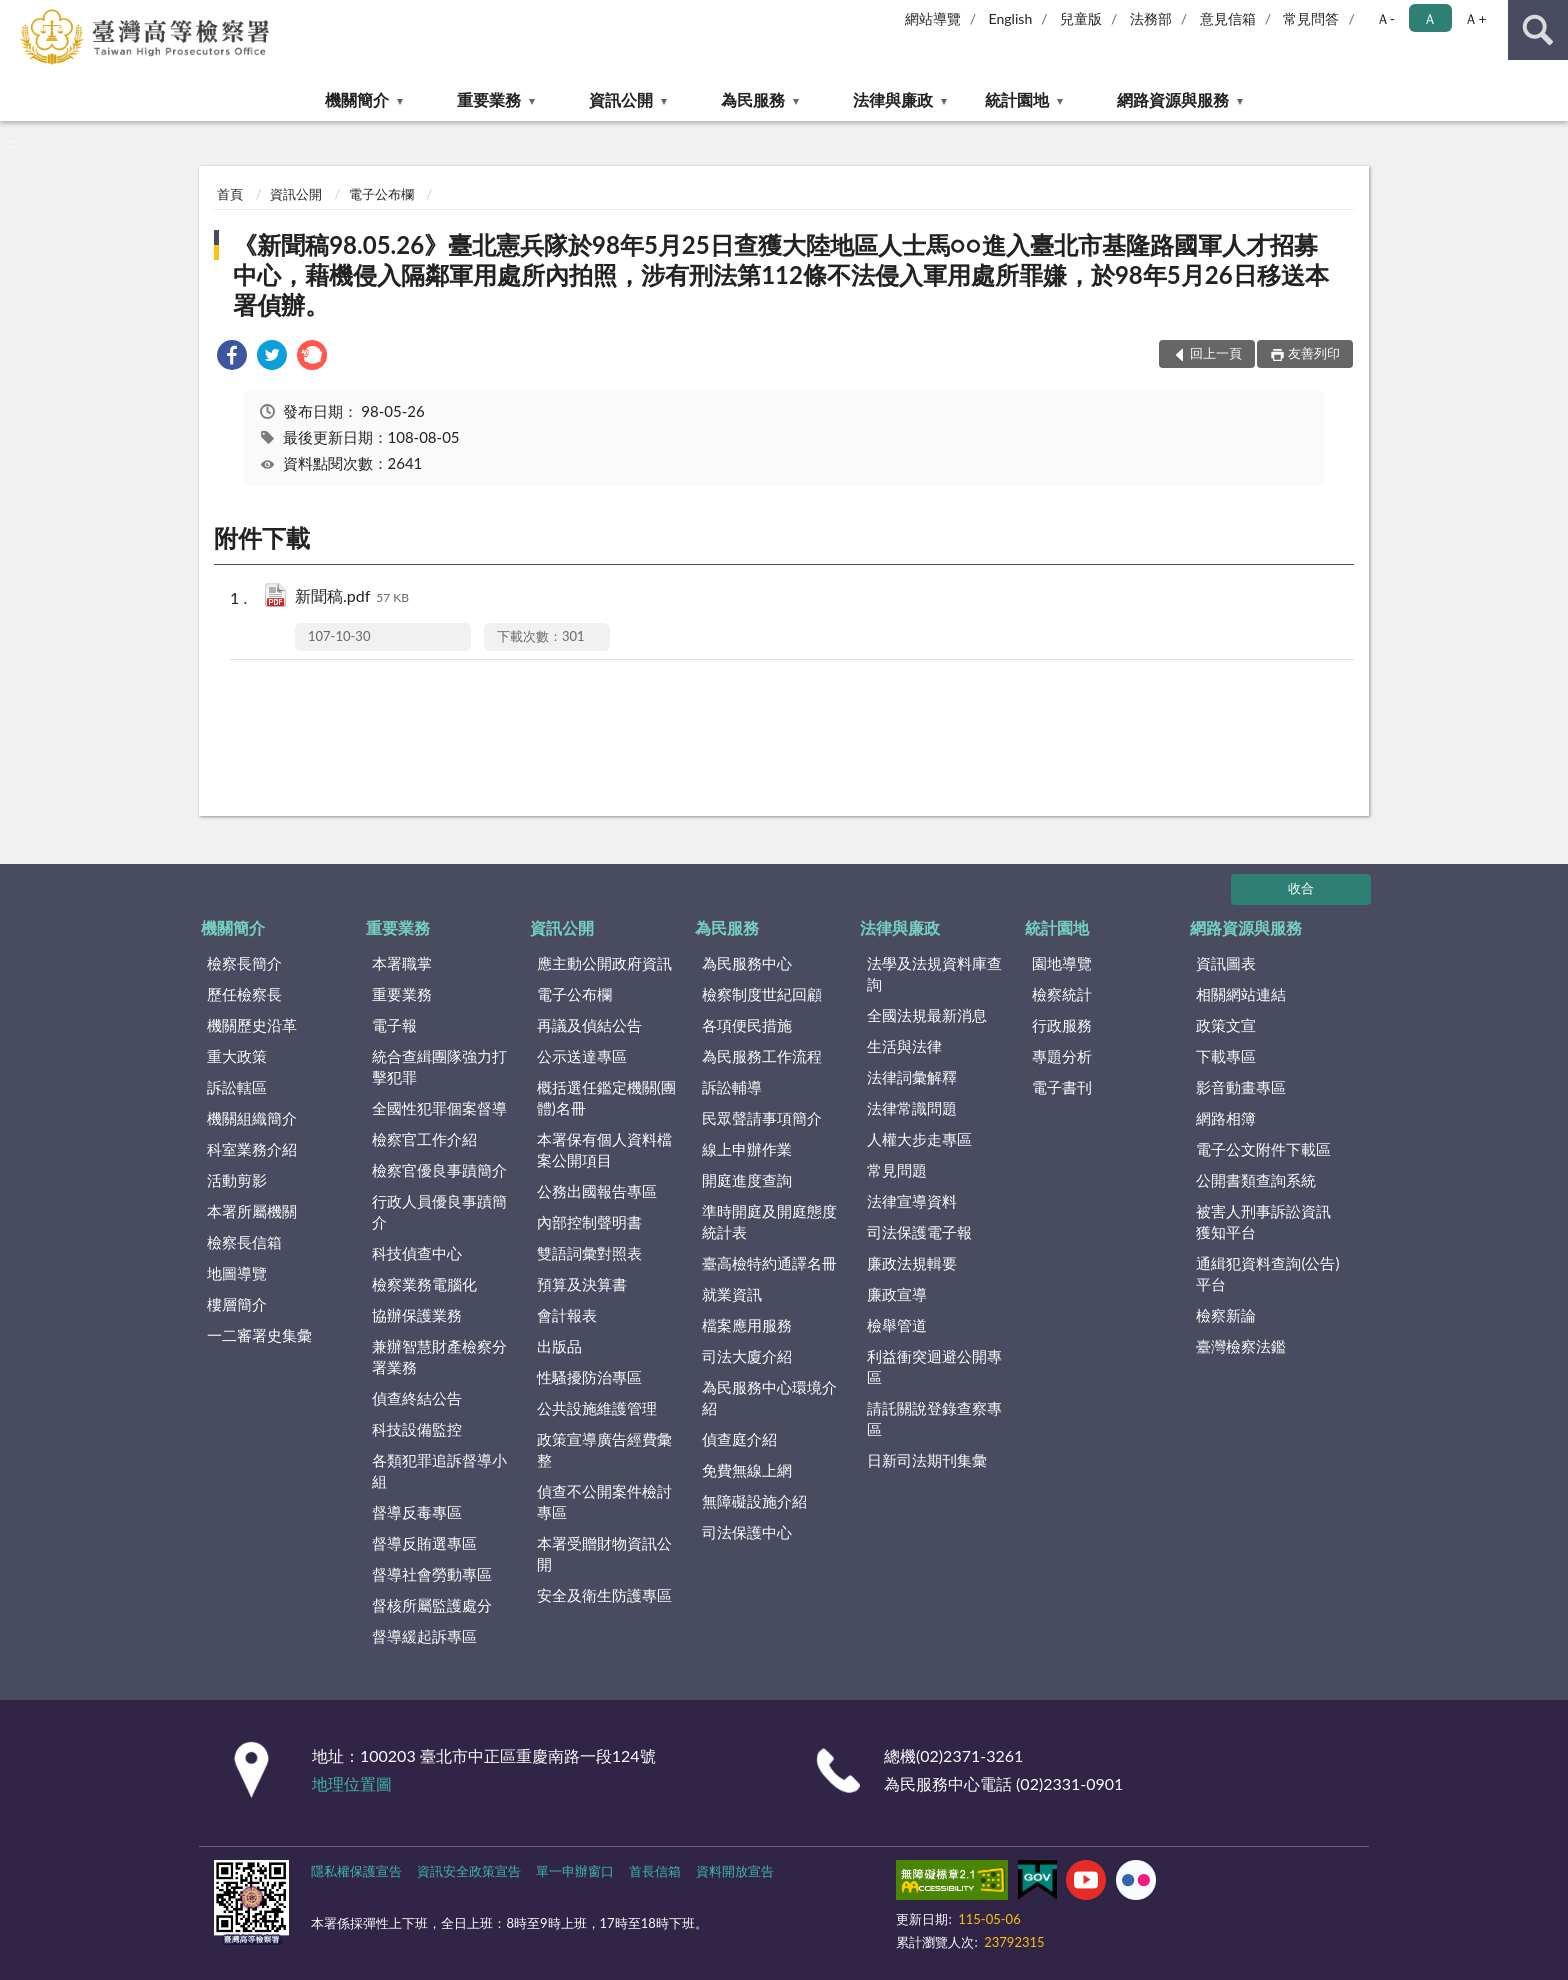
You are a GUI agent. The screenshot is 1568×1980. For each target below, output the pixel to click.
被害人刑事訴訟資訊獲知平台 (1263, 1221)
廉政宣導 (897, 1294)
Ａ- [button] (1385, 18)
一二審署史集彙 (259, 1335)
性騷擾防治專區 (589, 1377)
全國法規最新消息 (927, 1015)
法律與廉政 (893, 99)
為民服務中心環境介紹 (769, 1397)
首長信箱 (655, 1871)
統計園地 (1017, 99)
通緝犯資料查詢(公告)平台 (1267, 1273)
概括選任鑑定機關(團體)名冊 (606, 1097)
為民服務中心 (747, 963)
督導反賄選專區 (424, 1543)
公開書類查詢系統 (1256, 1180)
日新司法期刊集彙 (927, 1460)
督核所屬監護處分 (432, 1605)
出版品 (559, 1346)
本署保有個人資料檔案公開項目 (604, 1149)
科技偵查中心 (417, 1253)
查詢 (1538, 30)
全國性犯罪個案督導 (439, 1108)
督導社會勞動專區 (432, 1574)
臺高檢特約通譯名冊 (769, 1263)
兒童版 (1081, 18)
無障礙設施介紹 (754, 1501)
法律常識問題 (912, 1108)
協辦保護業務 (417, 1315)
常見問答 (1311, 18)
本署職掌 (402, 963)
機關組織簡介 (252, 1118)
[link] (232, 357)
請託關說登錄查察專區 (934, 1418)
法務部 (1151, 18)
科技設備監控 (417, 1429)
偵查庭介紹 (739, 1439)
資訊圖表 (1226, 963)
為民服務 (753, 99)
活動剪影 (237, 1180)
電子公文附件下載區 (1263, 1149)
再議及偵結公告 (589, 1025)
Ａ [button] (1430, 18)
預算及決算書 (582, 1284)
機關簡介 (357, 99)
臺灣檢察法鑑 (1241, 1346)
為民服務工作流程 (762, 1056)
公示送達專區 (582, 1056)
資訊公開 (621, 99)
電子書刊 (1062, 1087)
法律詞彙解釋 (912, 1077)
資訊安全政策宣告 (469, 1871)
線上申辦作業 (747, 1149)
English (1011, 18)
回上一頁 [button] (1216, 353)
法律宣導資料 (912, 1201)
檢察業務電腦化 (424, 1284)
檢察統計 (1062, 994)
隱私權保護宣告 (356, 1871)
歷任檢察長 (244, 994)
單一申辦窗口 (575, 1871)
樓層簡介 (237, 1304)
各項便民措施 (747, 1025)
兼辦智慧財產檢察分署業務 (439, 1356)
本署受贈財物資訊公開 (604, 1553)
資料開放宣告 (735, 1871)
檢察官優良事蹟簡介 (439, 1170)
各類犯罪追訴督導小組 (439, 1470)
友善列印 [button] (1314, 353)
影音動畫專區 (1241, 1087)
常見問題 (897, 1170)
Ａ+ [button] (1475, 18)
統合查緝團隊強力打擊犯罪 (439, 1066)
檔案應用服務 (747, 1325)
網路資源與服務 (1173, 99)
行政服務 (1062, 1025)
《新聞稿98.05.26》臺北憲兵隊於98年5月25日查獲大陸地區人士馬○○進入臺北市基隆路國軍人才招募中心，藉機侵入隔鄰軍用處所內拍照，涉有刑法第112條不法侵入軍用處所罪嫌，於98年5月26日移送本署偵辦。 (780, 274)
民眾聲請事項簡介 (762, 1118)
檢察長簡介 (244, 963)
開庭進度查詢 (747, 1180)
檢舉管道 (897, 1325)
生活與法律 (904, 1046)
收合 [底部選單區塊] (1301, 888)
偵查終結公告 (417, 1398)
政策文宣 (1226, 1025)
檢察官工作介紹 (424, 1139)
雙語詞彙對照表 (589, 1253)
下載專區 (1226, 1056)
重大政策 (237, 1056)
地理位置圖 (352, 1783)
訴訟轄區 (237, 1087)
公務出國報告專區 (597, 1191)
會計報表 (567, 1315)
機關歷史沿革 (252, 1025)
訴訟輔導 (732, 1087)
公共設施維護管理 (597, 1408)
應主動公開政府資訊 (604, 963)
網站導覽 (933, 18)
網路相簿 (1226, 1118)
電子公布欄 (381, 194)
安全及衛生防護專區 (604, 1595)
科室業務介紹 (252, 1149)
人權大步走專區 (919, 1139)
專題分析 (1062, 1056)
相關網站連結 (1241, 994)
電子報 (394, 1025)
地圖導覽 (237, 1273)
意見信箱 (1228, 18)
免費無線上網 (747, 1470)
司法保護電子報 (919, 1232)
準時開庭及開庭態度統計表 (769, 1221)
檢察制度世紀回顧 (762, 994)
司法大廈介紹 (747, 1356)
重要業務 (489, 99)
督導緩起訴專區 (424, 1636)
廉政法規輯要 (912, 1263)
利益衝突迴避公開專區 (934, 1366)
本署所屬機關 (252, 1211)
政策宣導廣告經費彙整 (604, 1449)
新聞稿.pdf (352, 597)
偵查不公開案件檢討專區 (604, 1501)
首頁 (230, 194)
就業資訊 (732, 1294)
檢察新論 (1226, 1315)
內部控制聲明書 (589, 1222)
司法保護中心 (747, 1532)
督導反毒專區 (417, 1512)
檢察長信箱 (244, 1242)
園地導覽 (1062, 963)
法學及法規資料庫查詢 (934, 973)
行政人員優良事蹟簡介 (439, 1211)
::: (16, 15)
